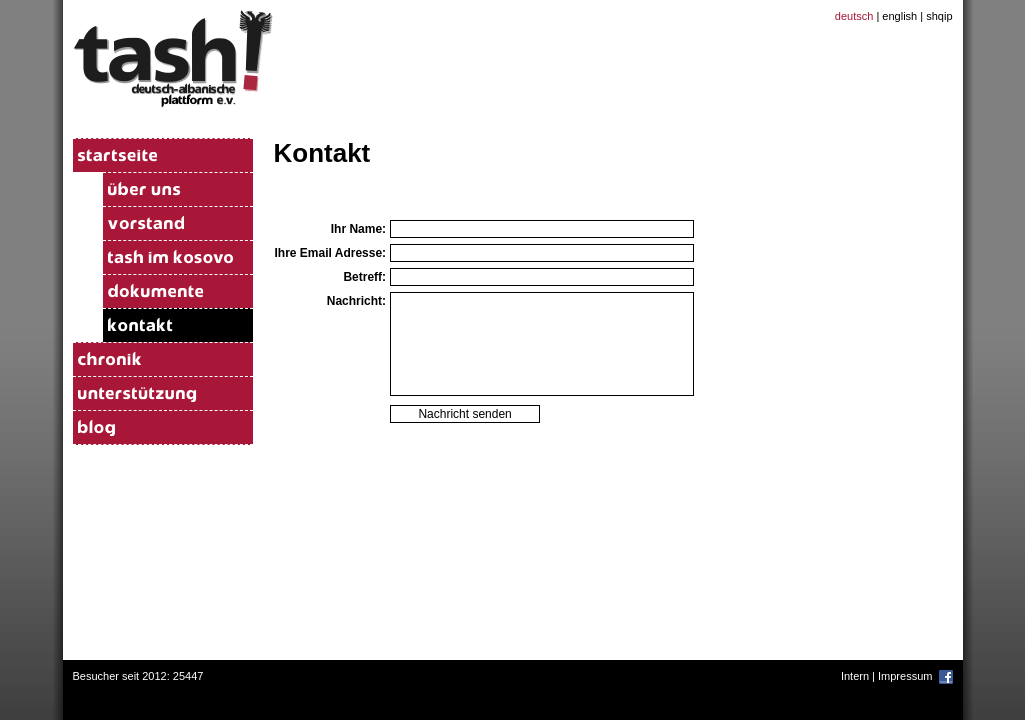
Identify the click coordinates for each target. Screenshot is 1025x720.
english (899, 16)
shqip (939, 16)
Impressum (905, 676)
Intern (855, 676)
